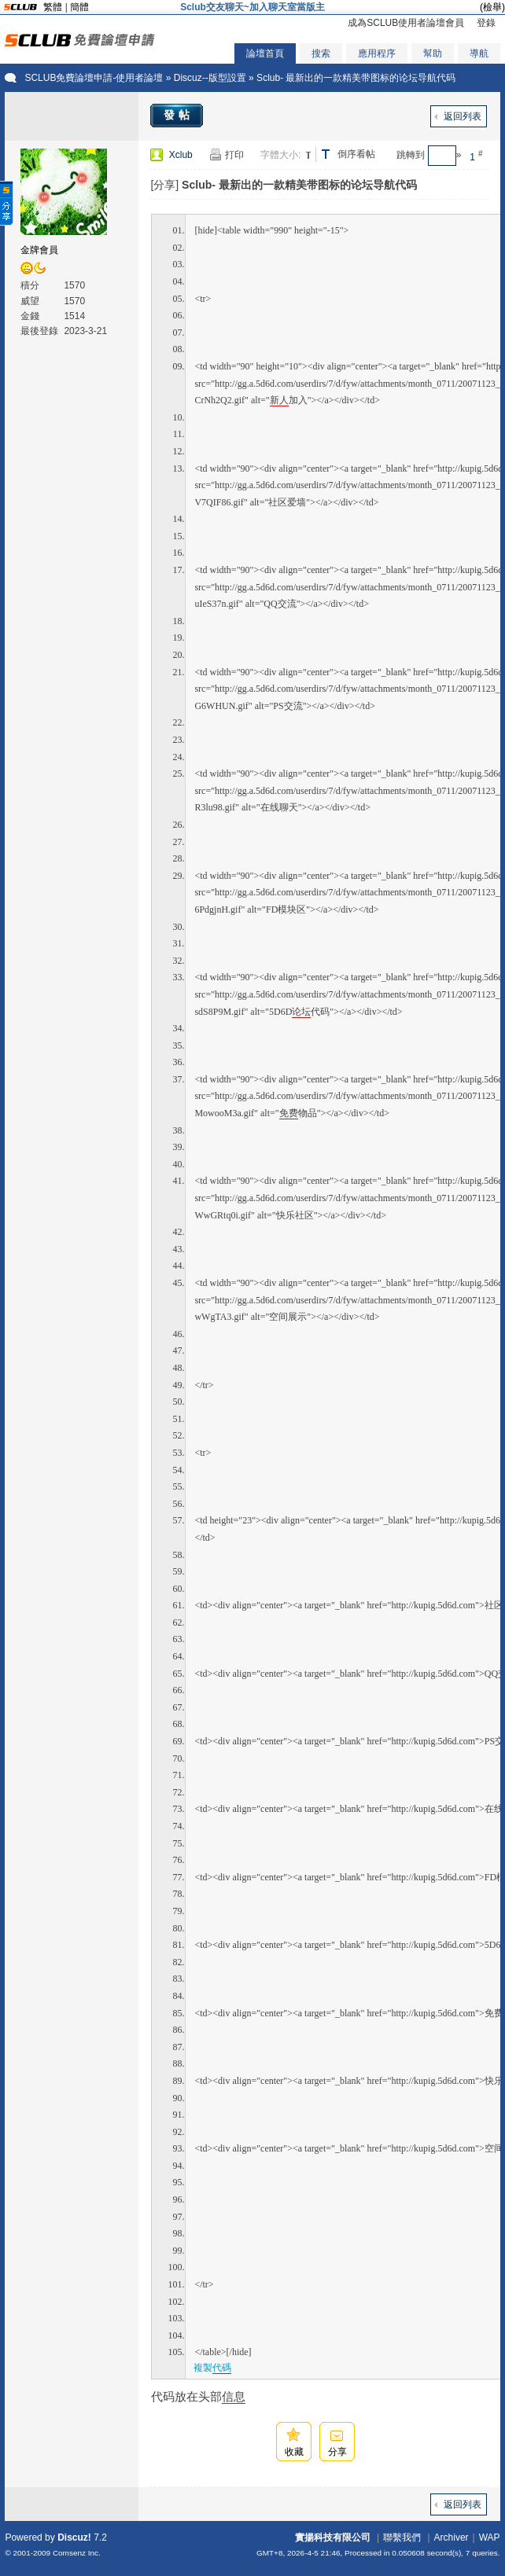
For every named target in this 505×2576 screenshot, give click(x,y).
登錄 (486, 22)
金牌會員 (39, 249)
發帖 (179, 114)
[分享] (164, 184)
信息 (233, 2396)
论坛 (301, 1011)
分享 (337, 2451)
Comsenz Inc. (77, 2552)
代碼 (221, 2367)
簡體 (79, 7)
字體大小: (280, 154)
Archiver (451, 2537)
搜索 (320, 53)
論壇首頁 (265, 53)
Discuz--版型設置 (210, 77)
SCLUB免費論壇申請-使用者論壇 (93, 77)
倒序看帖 (356, 154)
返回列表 (462, 116)
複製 (212, 2367)
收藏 (294, 2451)
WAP (489, 2537)
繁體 (52, 7)
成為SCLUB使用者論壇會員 (406, 22)
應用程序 (377, 53)
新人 (279, 400)
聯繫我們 (402, 2537)
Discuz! (74, 2537)
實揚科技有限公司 (332, 2537)
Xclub (181, 154)
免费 (288, 1113)
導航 (479, 53)
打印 (234, 154)
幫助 (432, 53)
